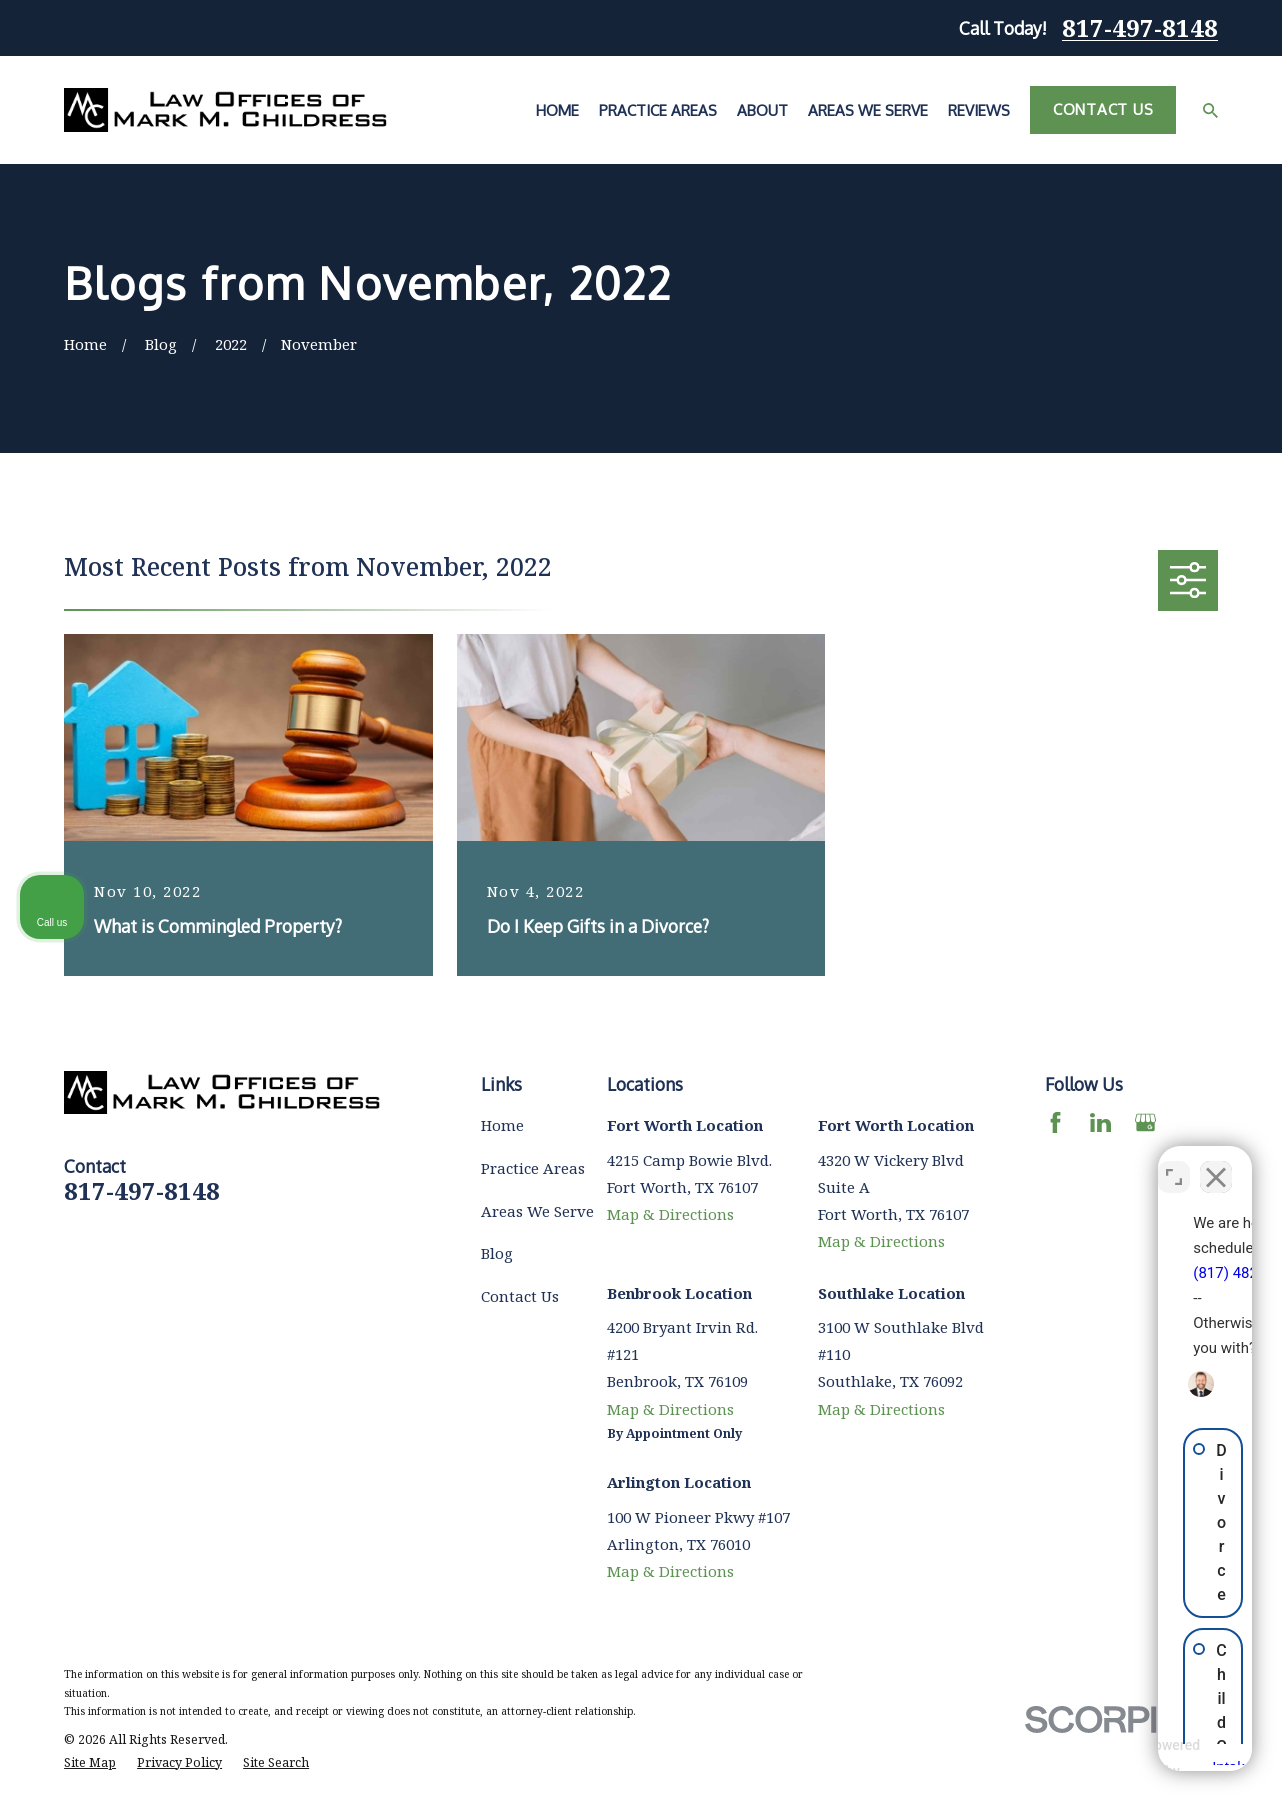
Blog (497, 1253)
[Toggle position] (1174, 1162)
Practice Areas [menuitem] (658, 110)
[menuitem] (90, 1763)
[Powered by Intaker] (1111, 1759)
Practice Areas (533, 1168)
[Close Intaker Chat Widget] (1216, 1162)
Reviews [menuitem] (979, 110)
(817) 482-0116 (978, 1258)
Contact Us (1103, 109)
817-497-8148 (1140, 28)
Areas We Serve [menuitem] (868, 110)
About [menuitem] (762, 110)
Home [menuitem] (557, 110)
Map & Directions (670, 1214)
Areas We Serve (537, 1211)
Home (502, 1125)
